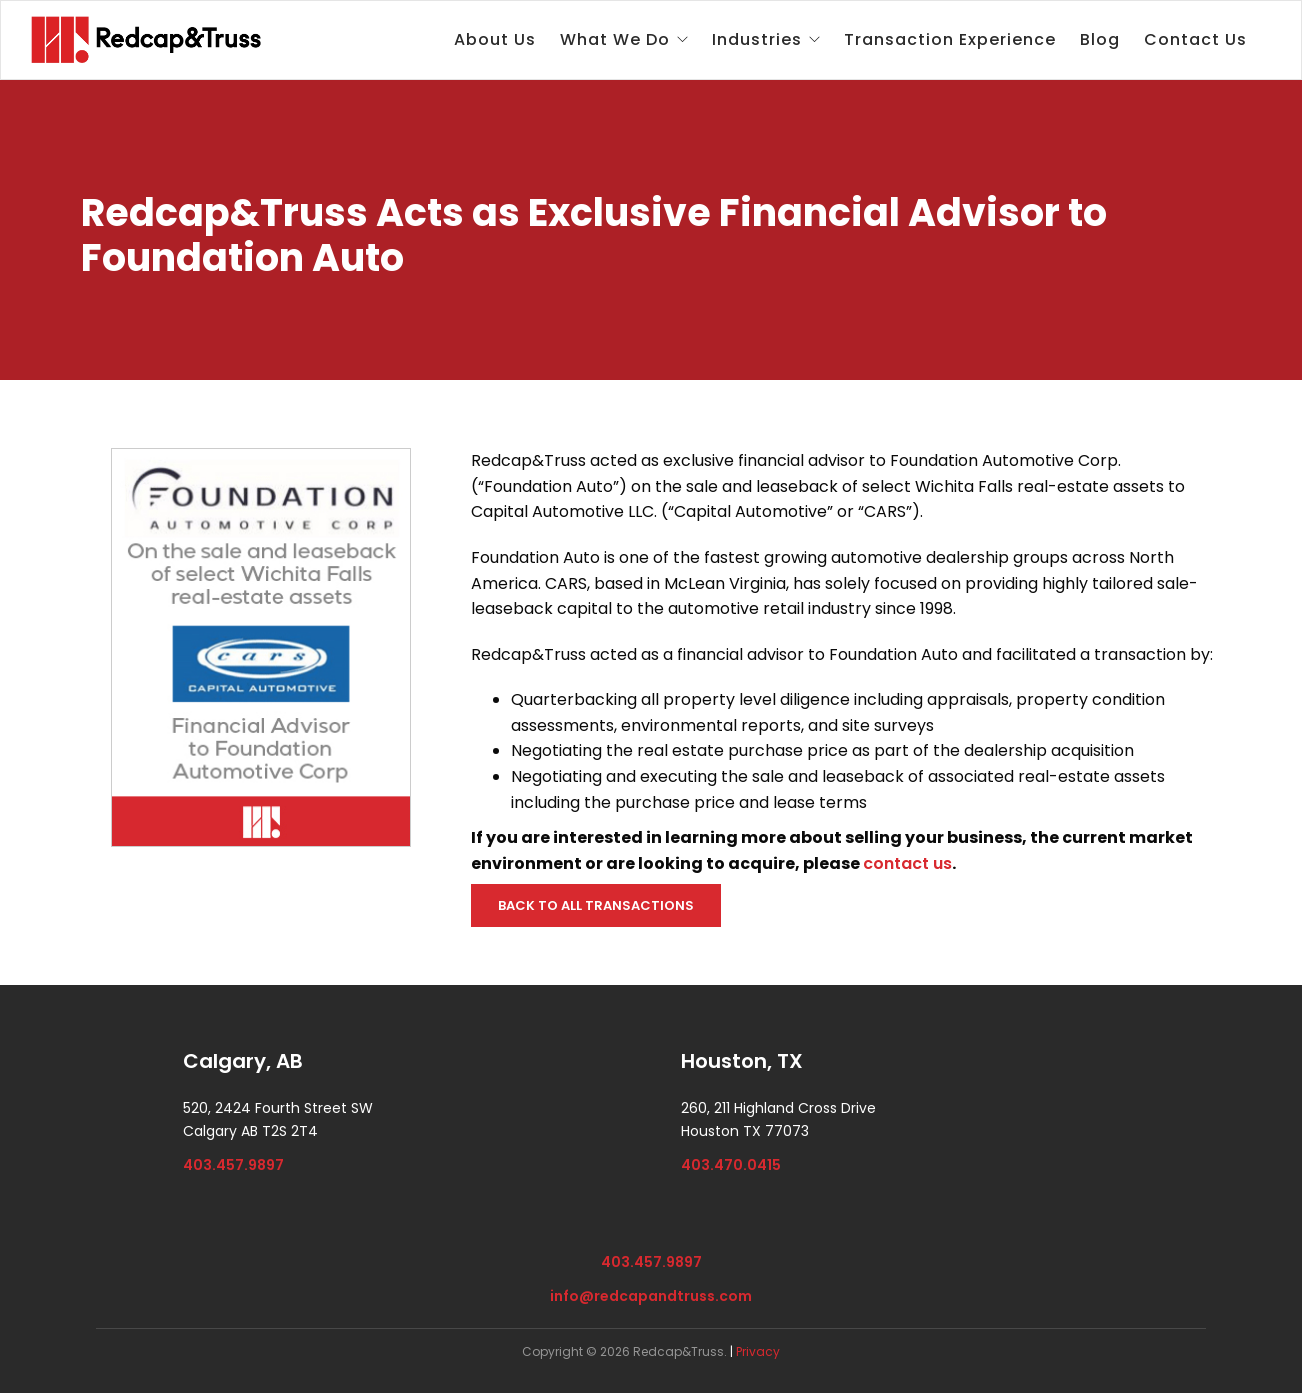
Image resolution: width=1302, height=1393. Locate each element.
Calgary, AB (243, 1061)
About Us (495, 39)
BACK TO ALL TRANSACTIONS (596, 905)
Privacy (758, 1351)
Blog (1100, 39)
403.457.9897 (233, 1165)
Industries (757, 39)
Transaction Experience (950, 39)
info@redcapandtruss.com (651, 1296)
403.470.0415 (731, 1165)
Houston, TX (742, 1061)
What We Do (615, 39)
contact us (907, 863)
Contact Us (1195, 39)
